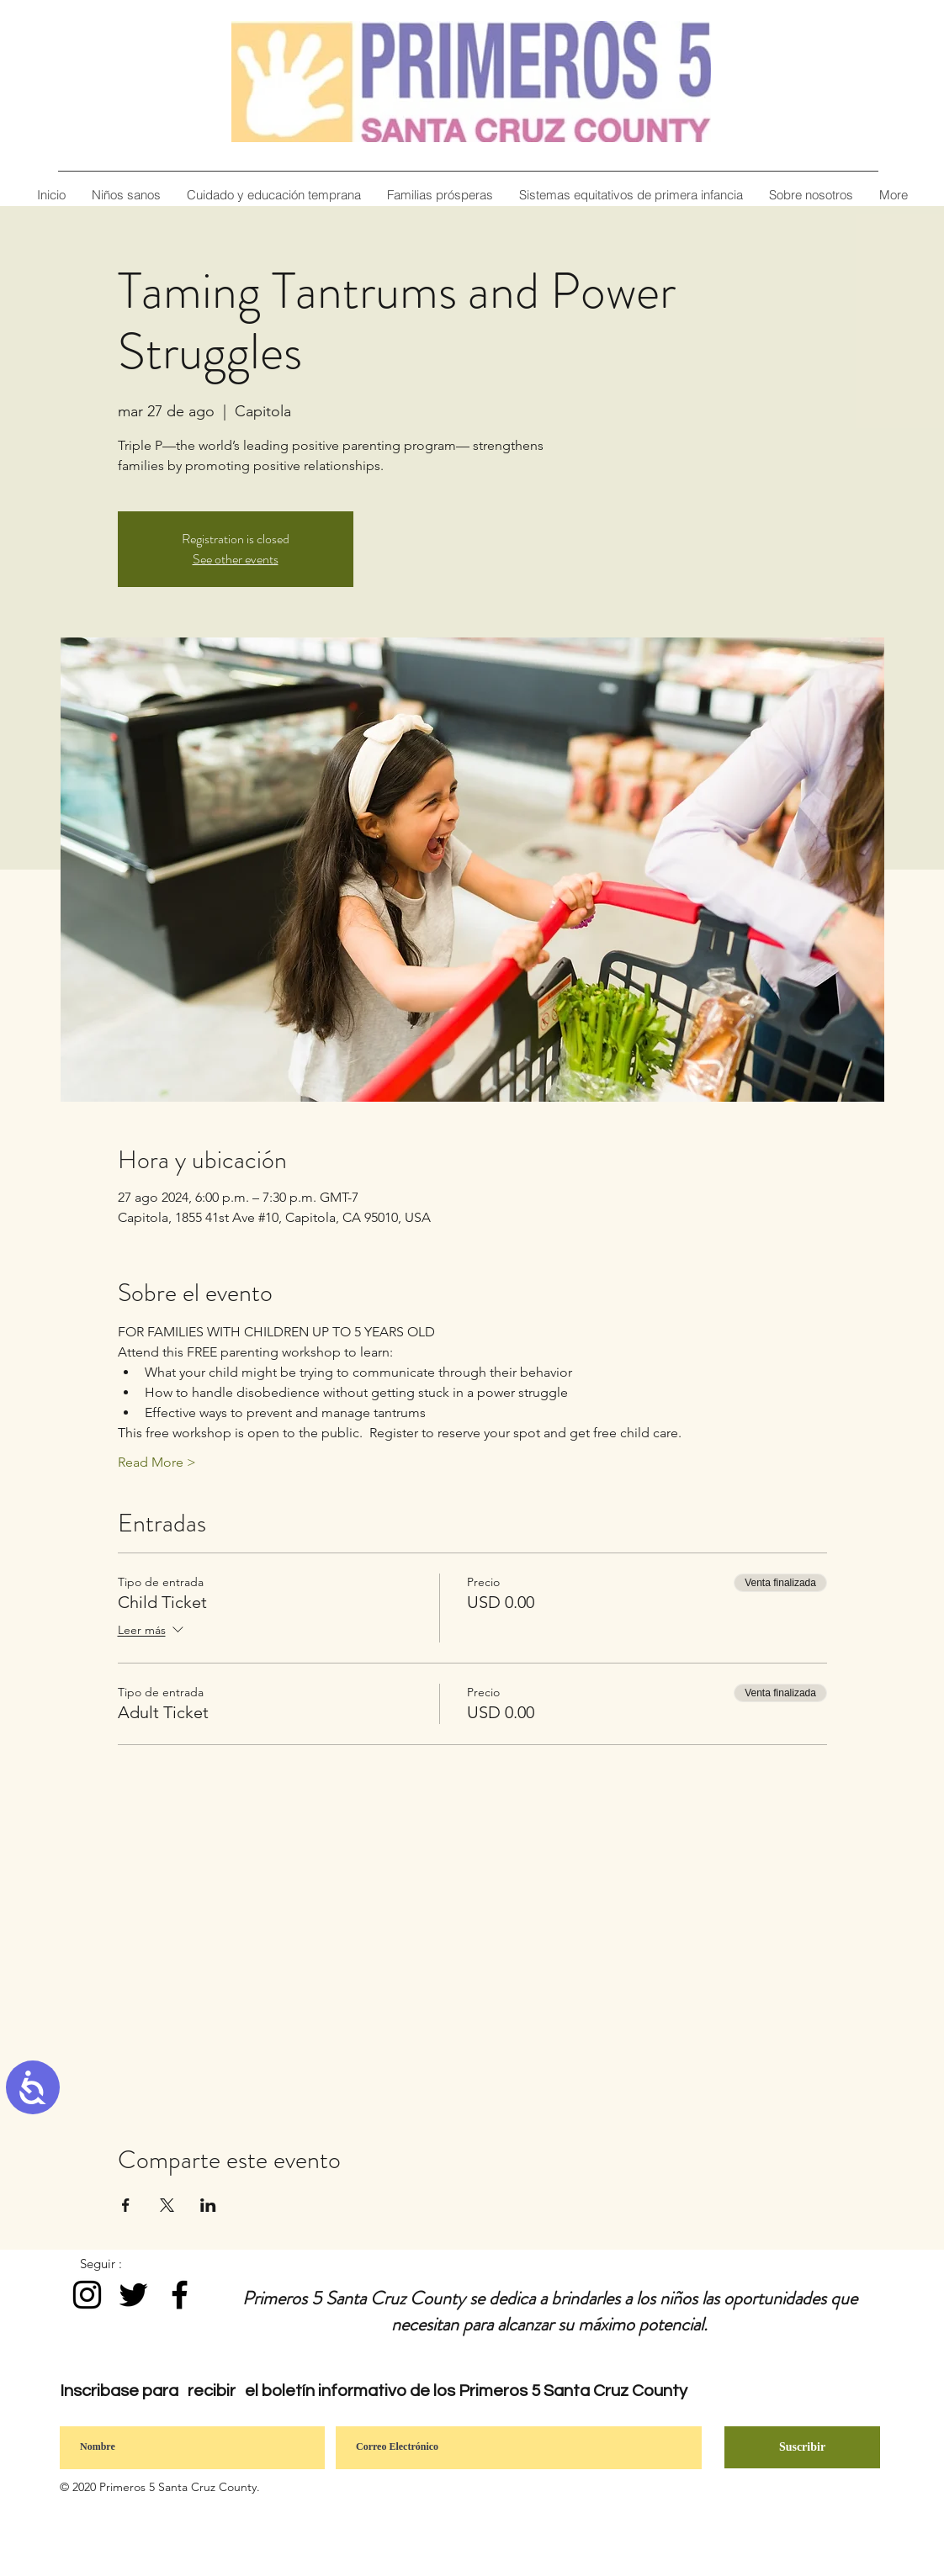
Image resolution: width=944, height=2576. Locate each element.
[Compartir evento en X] (167, 2205)
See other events (235, 559)
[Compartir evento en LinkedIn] (208, 2205)
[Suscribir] (802, 2447)
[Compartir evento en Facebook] (126, 2205)
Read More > (157, 1462)
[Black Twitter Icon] (133, 2295)
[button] (811, 194)
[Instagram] (87, 2295)
